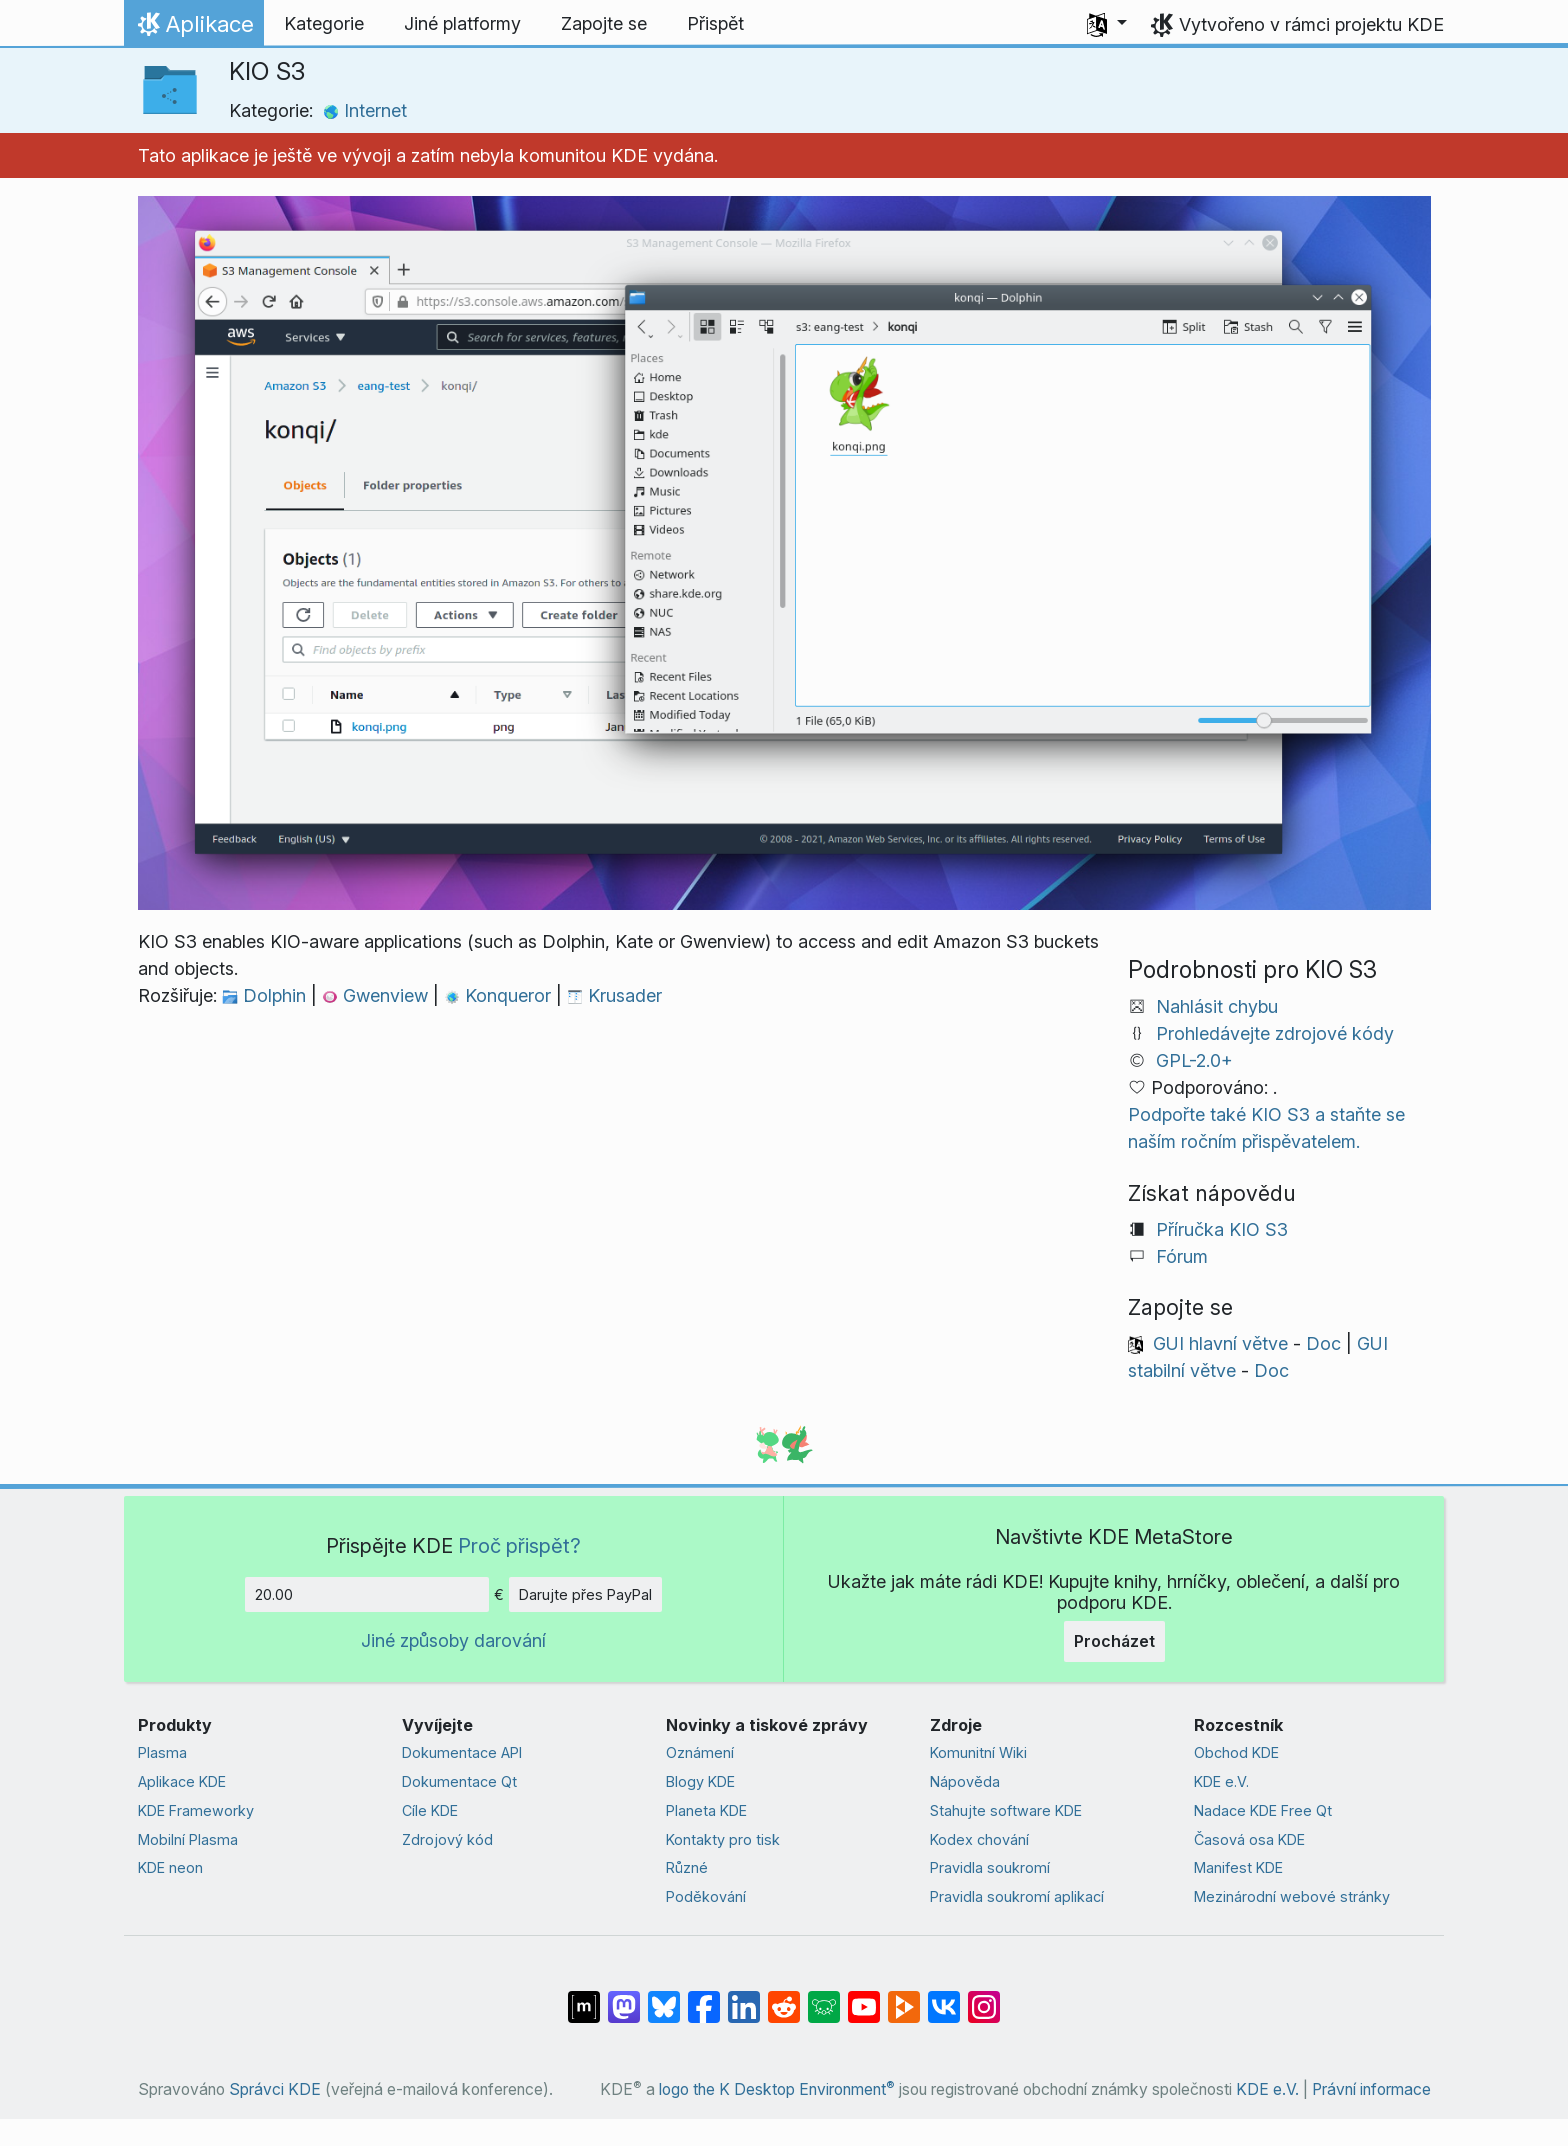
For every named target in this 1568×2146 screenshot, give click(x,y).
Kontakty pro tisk (723, 1839)
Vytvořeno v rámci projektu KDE (1311, 24)
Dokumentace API (462, 1752)
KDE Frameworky (196, 1810)
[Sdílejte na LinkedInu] (744, 1997)
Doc (1323, 1343)
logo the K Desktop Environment (777, 2089)
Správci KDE (275, 2089)
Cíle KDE (430, 1810)
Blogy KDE (700, 1781)
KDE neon (170, 1867)
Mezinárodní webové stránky (1292, 1896)
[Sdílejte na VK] (944, 1997)
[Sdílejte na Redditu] (784, 1997)
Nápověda (965, 1781)
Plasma (162, 1752)
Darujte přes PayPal (585, 1594)
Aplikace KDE (182, 1781)
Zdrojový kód (447, 1839)
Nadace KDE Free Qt (1263, 1810)
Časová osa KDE (1249, 1839)
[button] (1107, 24)
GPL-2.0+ (1194, 1060)
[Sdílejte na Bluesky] (664, 1997)
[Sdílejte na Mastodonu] (624, 1997)
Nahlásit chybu (1217, 1006)
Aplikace (193, 29)
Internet (365, 110)
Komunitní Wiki (978, 1752)
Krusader (614, 995)
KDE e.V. (1221, 1781)
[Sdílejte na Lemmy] (824, 1997)
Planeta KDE (706, 1810)
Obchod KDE (1236, 1752)
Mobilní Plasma (188, 1839)
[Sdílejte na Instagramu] (984, 1997)
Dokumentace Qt (459, 1781)
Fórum (1182, 1256)
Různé (687, 1867)
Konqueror (500, 995)
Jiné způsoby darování (453, 1640)
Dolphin (266, 995)
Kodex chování (979, 1839)
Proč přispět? (519, 1545)
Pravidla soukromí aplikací (1017, 1896)
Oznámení (700, 1752)
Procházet (1114, 1641)
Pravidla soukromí (990, 1867)
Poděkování (706, 1896)
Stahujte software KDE (1006, 1810)
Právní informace (1371, 2089)
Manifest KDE (1238, 1867)
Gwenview (377, 995)
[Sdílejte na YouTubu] (864, 1997)
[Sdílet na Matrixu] (584, 1997)
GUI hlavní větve (1220, 1343)
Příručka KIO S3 (1222, 1229)
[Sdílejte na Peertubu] (904, 1997)
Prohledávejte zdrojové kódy (1275, 1033)
